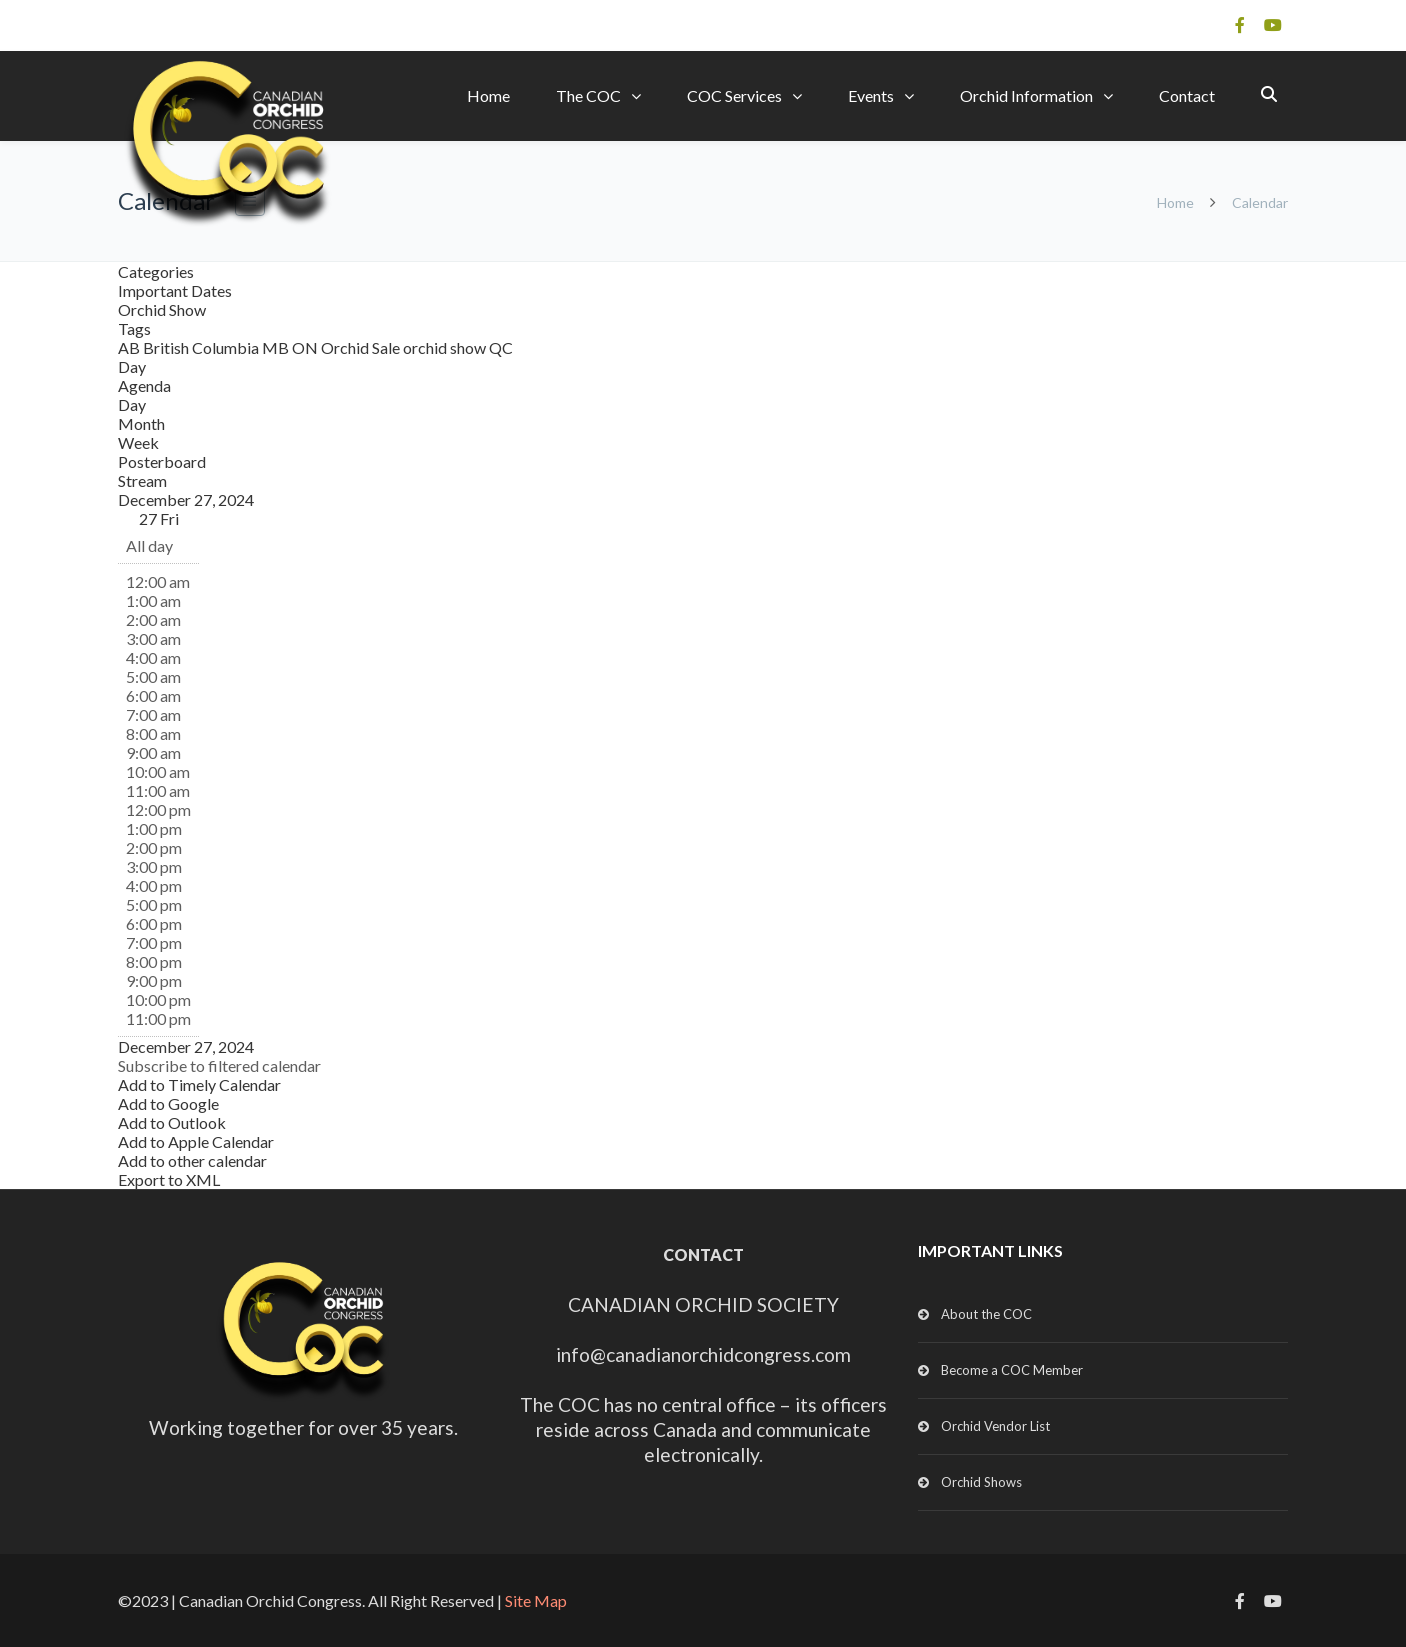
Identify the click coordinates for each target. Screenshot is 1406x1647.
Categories (156, 271)
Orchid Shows (981, 1482)
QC (501, 347)
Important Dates (175, 290)
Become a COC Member (1012, 1370)
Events (871, 95)
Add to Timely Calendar (199, 1084)
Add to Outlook (172, 1122)
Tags (134, 328)
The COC (588, 95)
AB (130, 347)
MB (277, 347)
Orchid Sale (362, 347)
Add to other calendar (192, 1160)
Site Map (536, 1600)
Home (488, 95)
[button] (219, 1065)
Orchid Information (1026, 95)
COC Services (734, 95)
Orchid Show (162, 309)
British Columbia (202, 347)
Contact (1187, 95)
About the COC (986, 1314)
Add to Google (168, 1103)
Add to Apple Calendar (196, 1141)
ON (306, 347)
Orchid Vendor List (995, 1426)
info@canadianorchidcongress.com (703, 1354)
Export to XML (169, 1179)
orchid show (446, 347)
